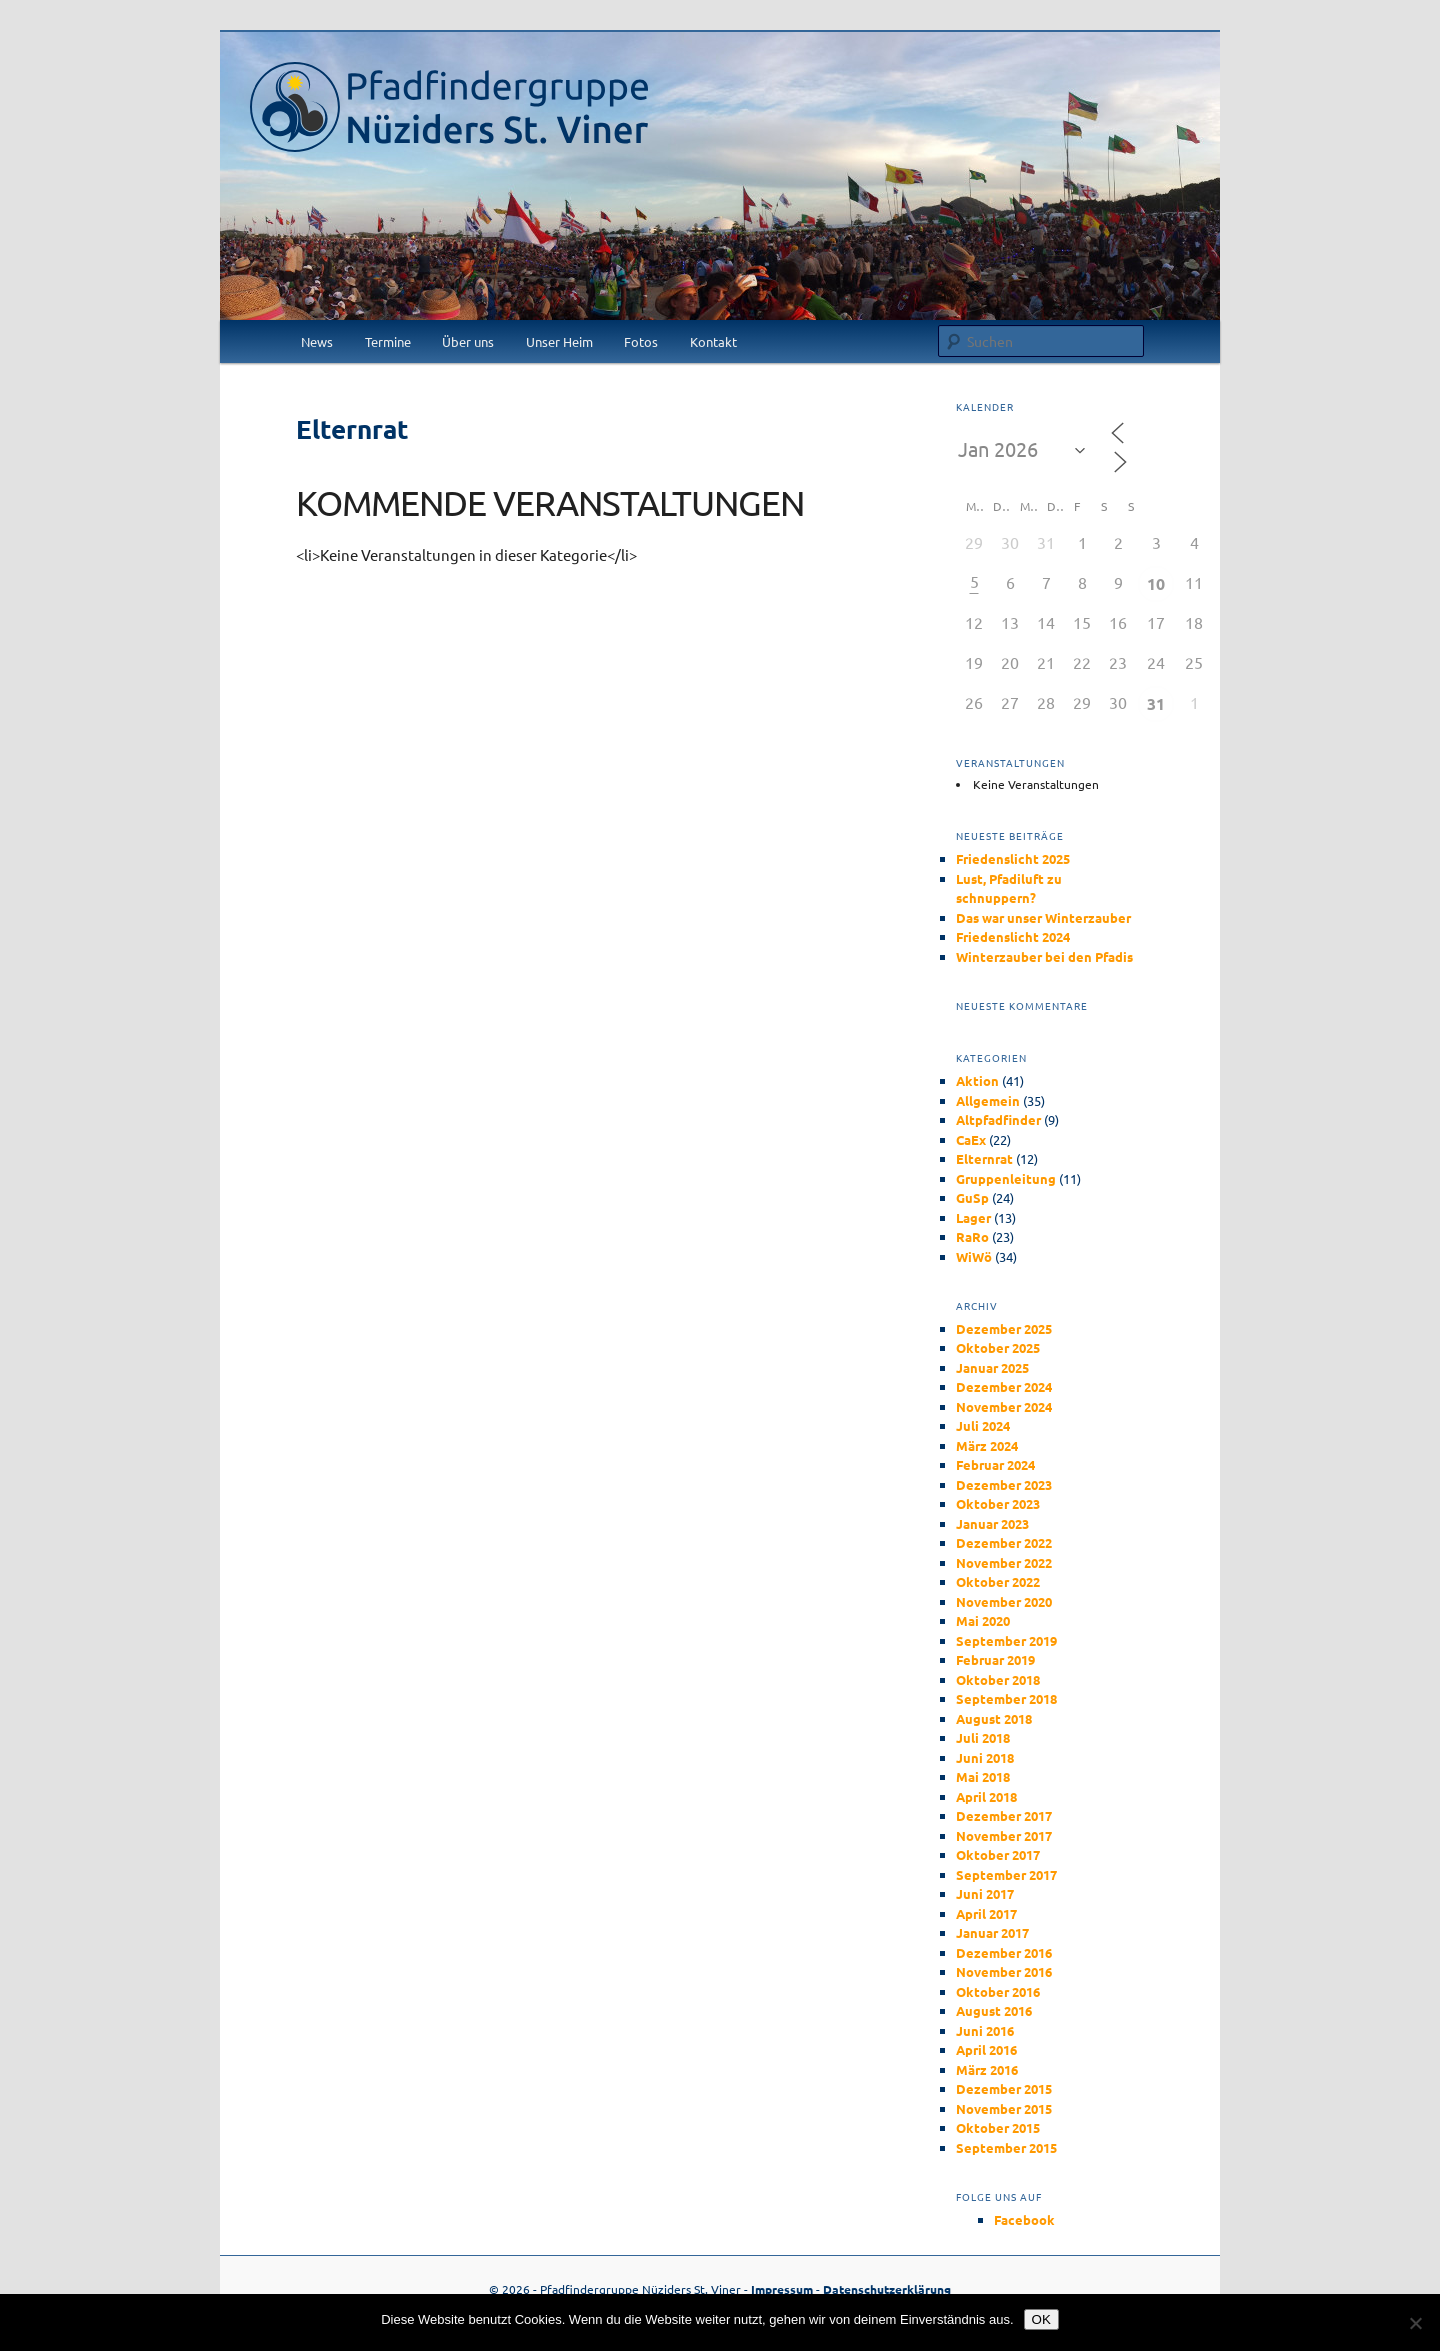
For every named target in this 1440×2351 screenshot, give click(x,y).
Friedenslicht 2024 (1013, 936)
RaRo (972, 1236)
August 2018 (994, 1718)
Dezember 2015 (1004, 2088)
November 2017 (1004, 1835)
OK (1041, 2319)
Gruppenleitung (1006, 1178)
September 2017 (1006, 1874)
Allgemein (988, 1100)
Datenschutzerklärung (887, 2289)
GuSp (972, 1197)
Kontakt (713, 341)
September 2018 (1006, 1698)
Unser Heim (559, 341)
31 (1156, 703)
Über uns (468, 341)
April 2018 (986, 1796)
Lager (973, 1217)
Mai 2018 (983, 1776)
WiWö (974, 1256)
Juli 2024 (983, 1425)
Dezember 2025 (1004, 1328)
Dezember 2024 (1004, 1386)
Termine (388, 341)
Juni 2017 (985, 1893)
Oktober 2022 (998, 1581)
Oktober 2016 (998, 1991)
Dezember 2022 (1004, 1542)
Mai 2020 (983, 1620)
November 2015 (1004, 2108)
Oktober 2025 (998, 1347)
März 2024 (987, 1445)
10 (1156, 583)
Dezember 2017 (1004, 1815)
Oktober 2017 (998, 1854)
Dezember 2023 (1004, 1484)
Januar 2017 (992, 1932)
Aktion (977, 1080)
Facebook (1024, 2219)
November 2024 (1004, 1406)
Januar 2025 (992, 1367)
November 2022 (1004, 1562)
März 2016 (987, 2069)
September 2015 (1006, 2147)
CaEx (971, 1139)
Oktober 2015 (998, 2127)
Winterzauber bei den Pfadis (1044, 956)
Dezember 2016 (1004, 1952)
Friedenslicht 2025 (1013, 858)
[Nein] (1415, 2323)
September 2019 (1006, 1640)
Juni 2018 (985, 1757)
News (317, 341)
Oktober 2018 (998, 1679)
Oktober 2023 (998, 1503)
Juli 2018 (983, 1737)
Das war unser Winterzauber (1043, 917)
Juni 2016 (985, 2030)
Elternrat (984, 1158)
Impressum (782, 2289)
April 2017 (986, 1913)
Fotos (641, 341)
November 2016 (1004, 1971)
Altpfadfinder (998, 1119)
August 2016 (994, 2010)
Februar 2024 (995, 1464)
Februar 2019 (995, 1659)
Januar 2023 (992, 1523)
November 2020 (1004, 1601)
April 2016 (986, 2049)
